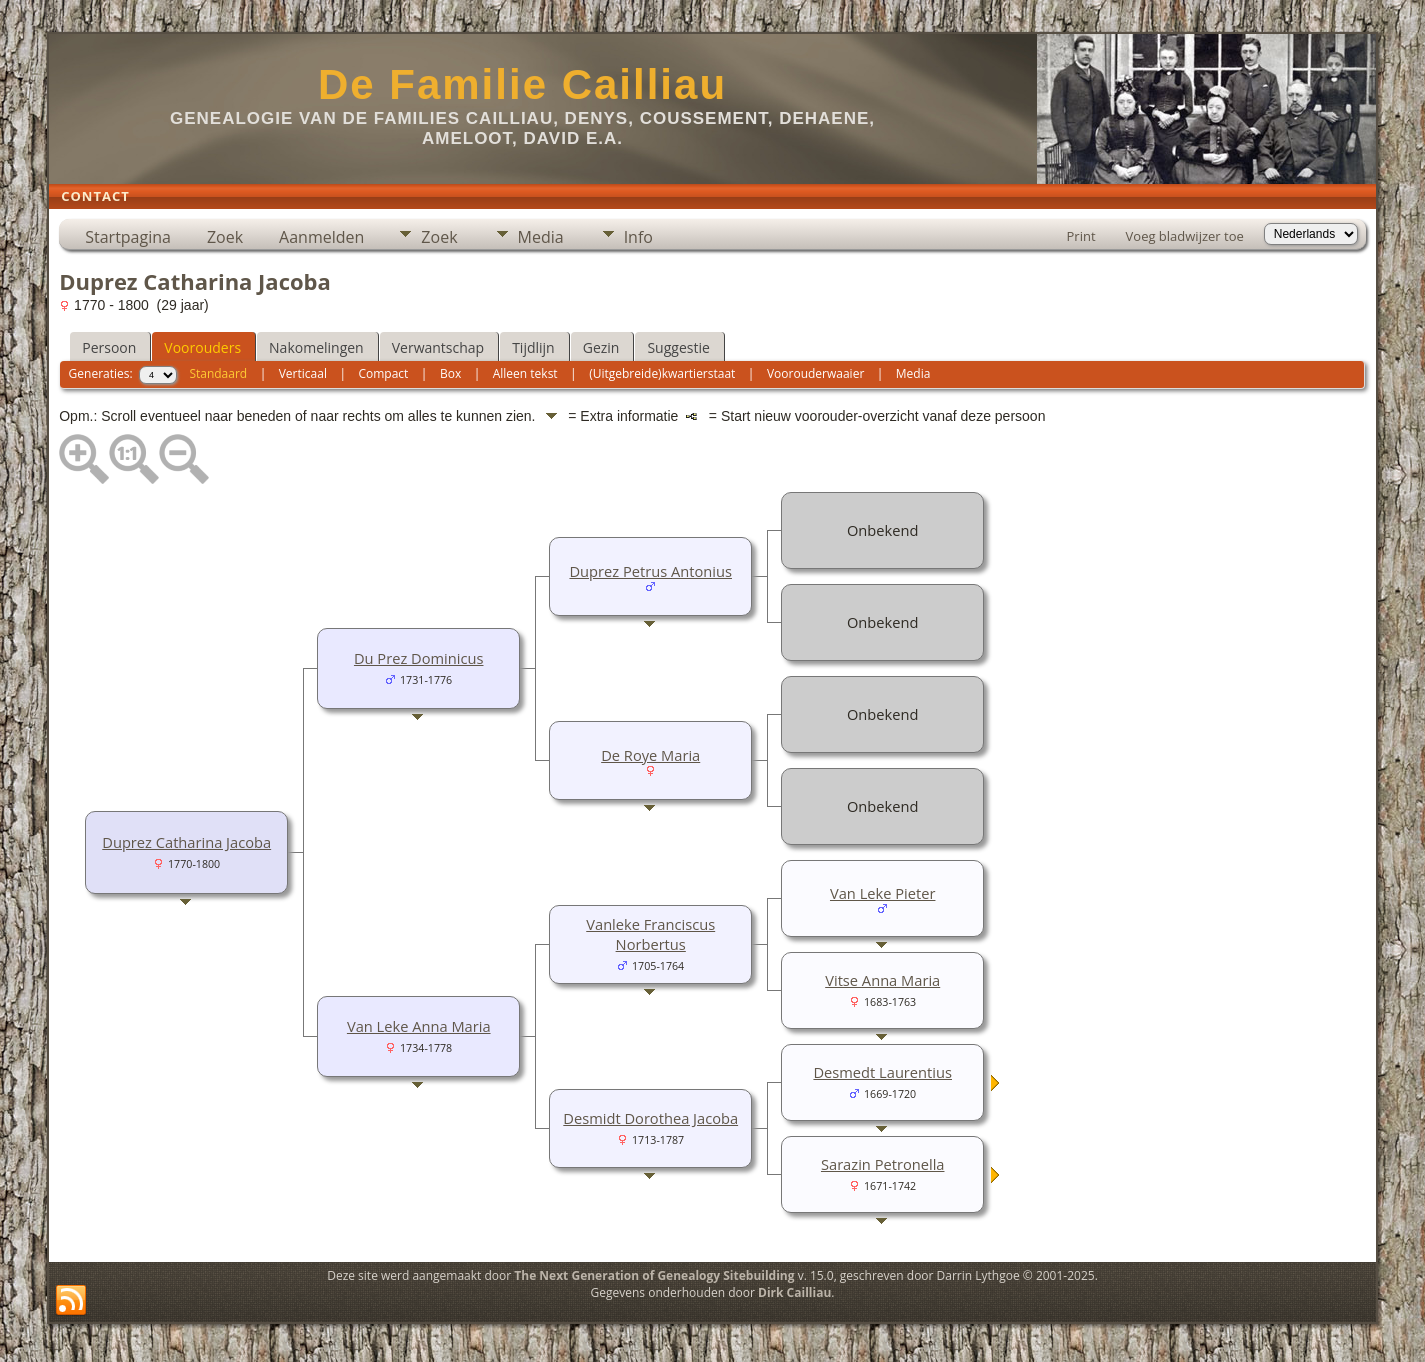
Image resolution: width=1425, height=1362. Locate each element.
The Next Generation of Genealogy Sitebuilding (654, 1275)
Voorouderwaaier (815, 373)
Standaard (218, 373)
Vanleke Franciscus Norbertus (650, 934)
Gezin (601, 347)
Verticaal (303, 373)
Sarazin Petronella (883, 1164)
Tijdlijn (533, 347)
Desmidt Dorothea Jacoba (650, 1118)
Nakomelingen (316, 347)
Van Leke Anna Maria (419, 1026)
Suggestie (678, 347)
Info (638, 237)
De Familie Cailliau (522, 84)
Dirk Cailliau (794, 1292)
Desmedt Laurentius (882, 1072)
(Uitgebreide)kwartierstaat (662, 373)
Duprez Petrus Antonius (650, 571)
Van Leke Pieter (883, 893)
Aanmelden (321, 237)
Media (541, 237)
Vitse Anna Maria (882, 980)
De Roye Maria (650, 755)
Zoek (225, 237)
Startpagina (128, 237)
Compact (383, 373)
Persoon (109, 347)
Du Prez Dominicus (419, 658)
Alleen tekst (525, 373)
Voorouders (202, 347)
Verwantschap (438, 347)
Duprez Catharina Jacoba (186, 842)
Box (450, 373)
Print (1081, 236)
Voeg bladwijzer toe (1185, 236)
